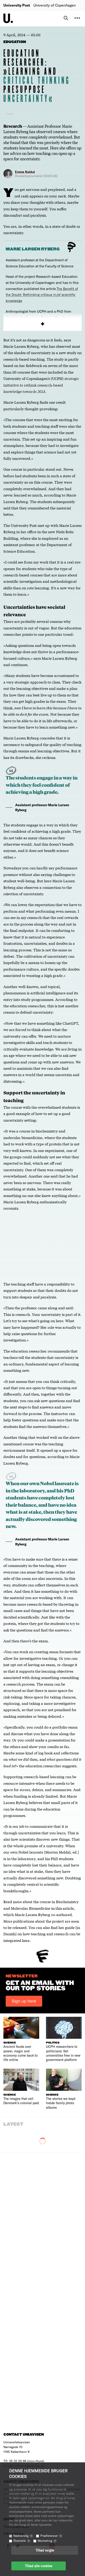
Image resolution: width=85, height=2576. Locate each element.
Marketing (47, 2540)
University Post (16, 5)
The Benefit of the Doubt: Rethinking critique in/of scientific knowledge (42, 295)
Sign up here (24, 2001)
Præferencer (51, 2536)
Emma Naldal (25, 172)
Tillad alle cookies (38, 2566)
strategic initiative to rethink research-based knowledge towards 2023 (41, 385)
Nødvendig (23, 2536)
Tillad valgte (45, 2550)
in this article (62, 1908)
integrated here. (17, 1940)
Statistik (22, 2540)
